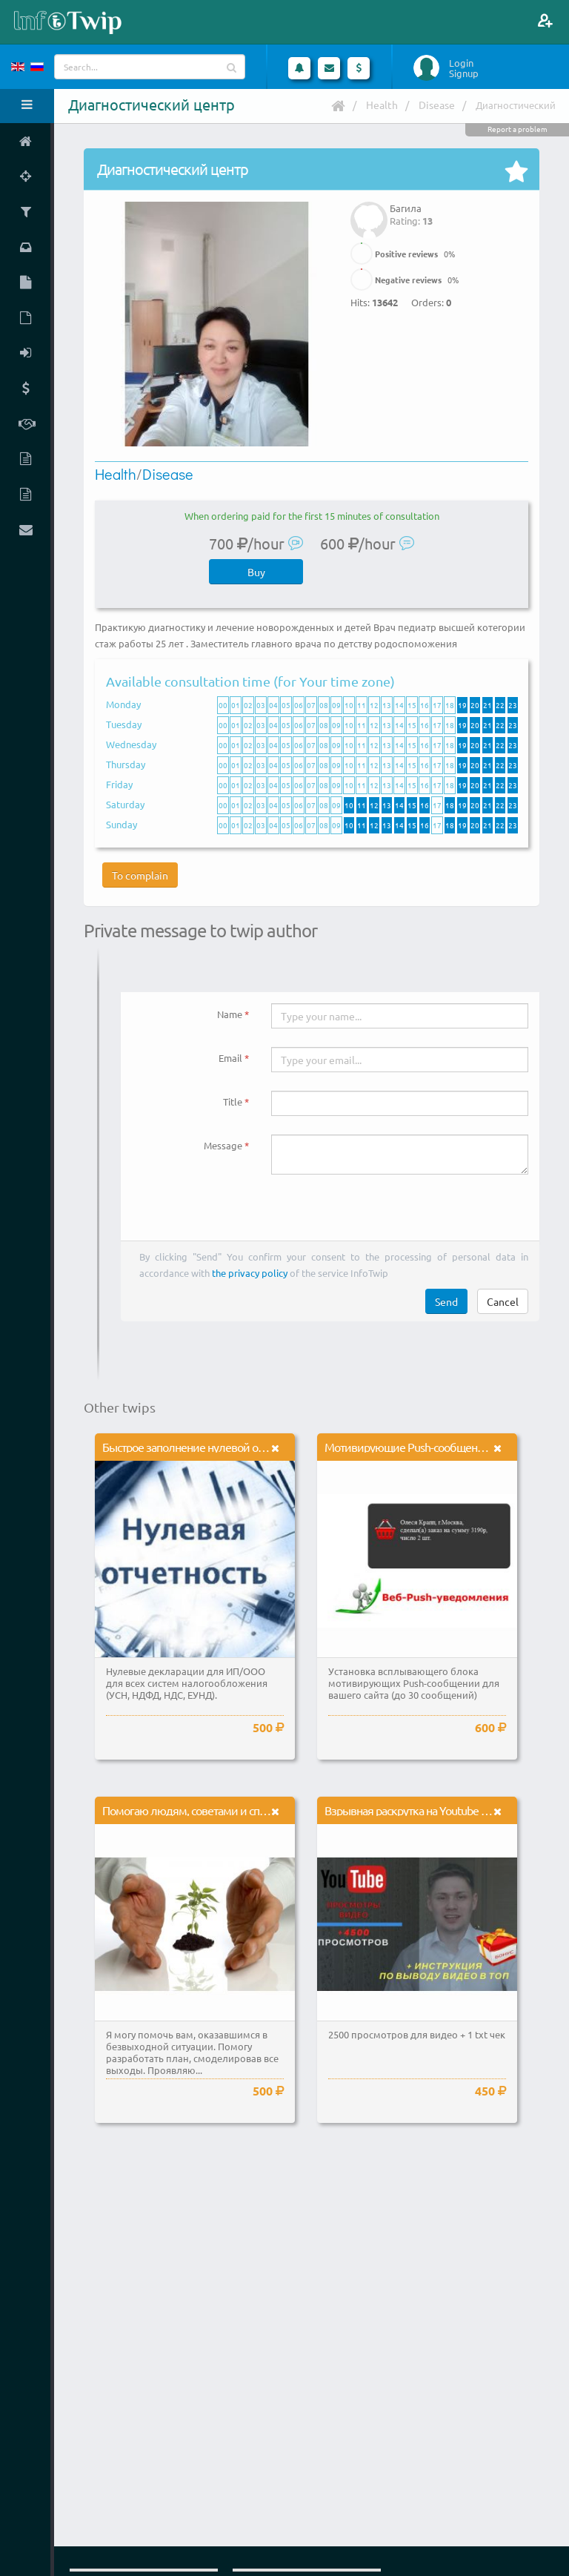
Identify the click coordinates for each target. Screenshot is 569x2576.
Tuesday (124, 724)
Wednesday (131, 744)
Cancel (503, 1301)
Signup (464, 73)
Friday (119, 784)
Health (382, 104)
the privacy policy (249, 1272)
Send (446, 1301)
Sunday (121, 824)
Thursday (125, 764)
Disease (437, 104)
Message (223, 1145)
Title (232, 1101)
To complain (140, 875)
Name (229, 1014)
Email (230, 1057)
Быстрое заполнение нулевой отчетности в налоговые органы (255, 1446)
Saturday (125, 804)
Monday (123, 704)
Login (461, 63)
